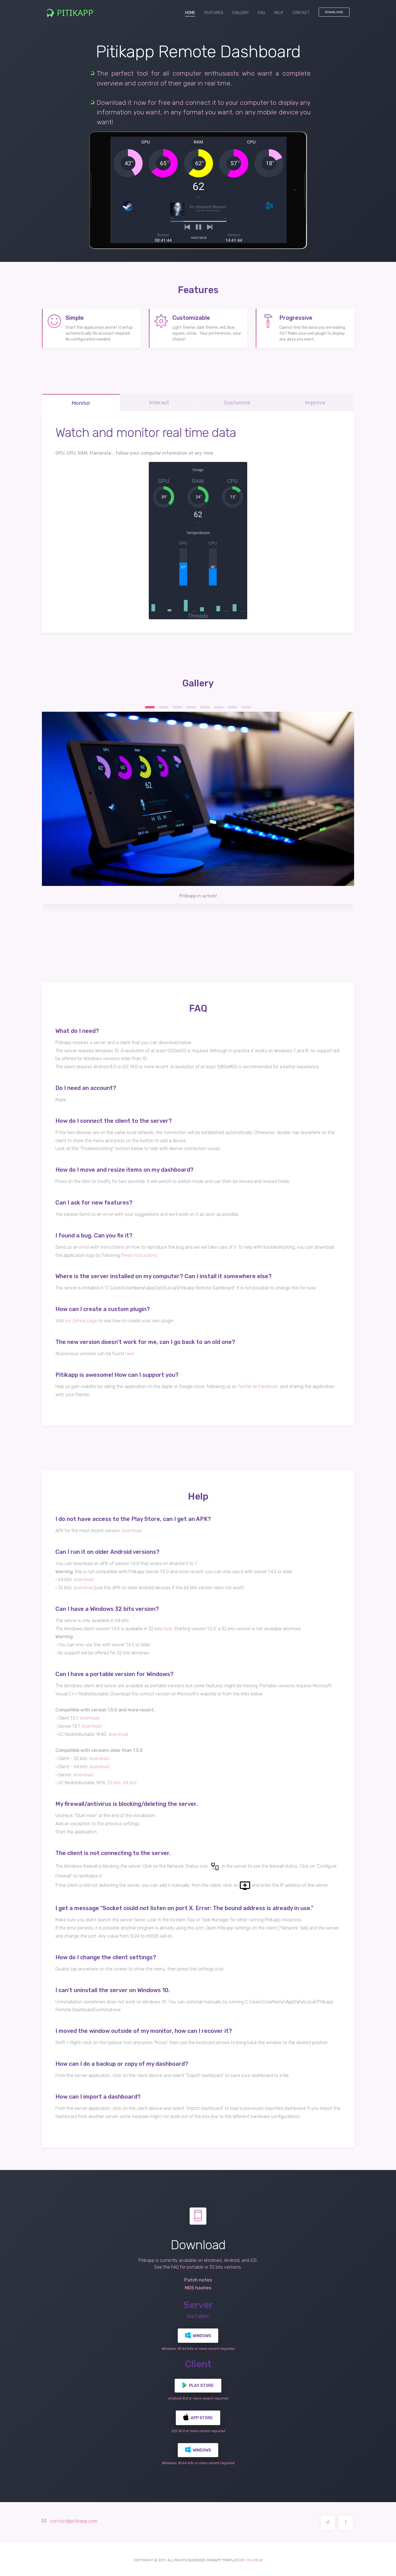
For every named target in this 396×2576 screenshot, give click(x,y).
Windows (198, 2334)
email (108, 1213)
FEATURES (213, 12)
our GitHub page (81, 1320)
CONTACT (301, 12)
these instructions (139, 1254)
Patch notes (198, 2279)
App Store (198, 2416)
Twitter (245, 1385)
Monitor (80, 402)
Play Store (198, 2384)
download (131, 1529)
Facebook (268, 1385)
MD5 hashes (198, 2286)
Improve (315, 401)
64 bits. (130, 1781)
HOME (192, 12)
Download (334, 12)
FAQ (261, 12)
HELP (278, 12)
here (129, 1352)
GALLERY (240, 12)
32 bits (114, 1781)
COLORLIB (254, 2559)
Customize (237, 401)
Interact (159, 401)
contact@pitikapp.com (73, 2520)
